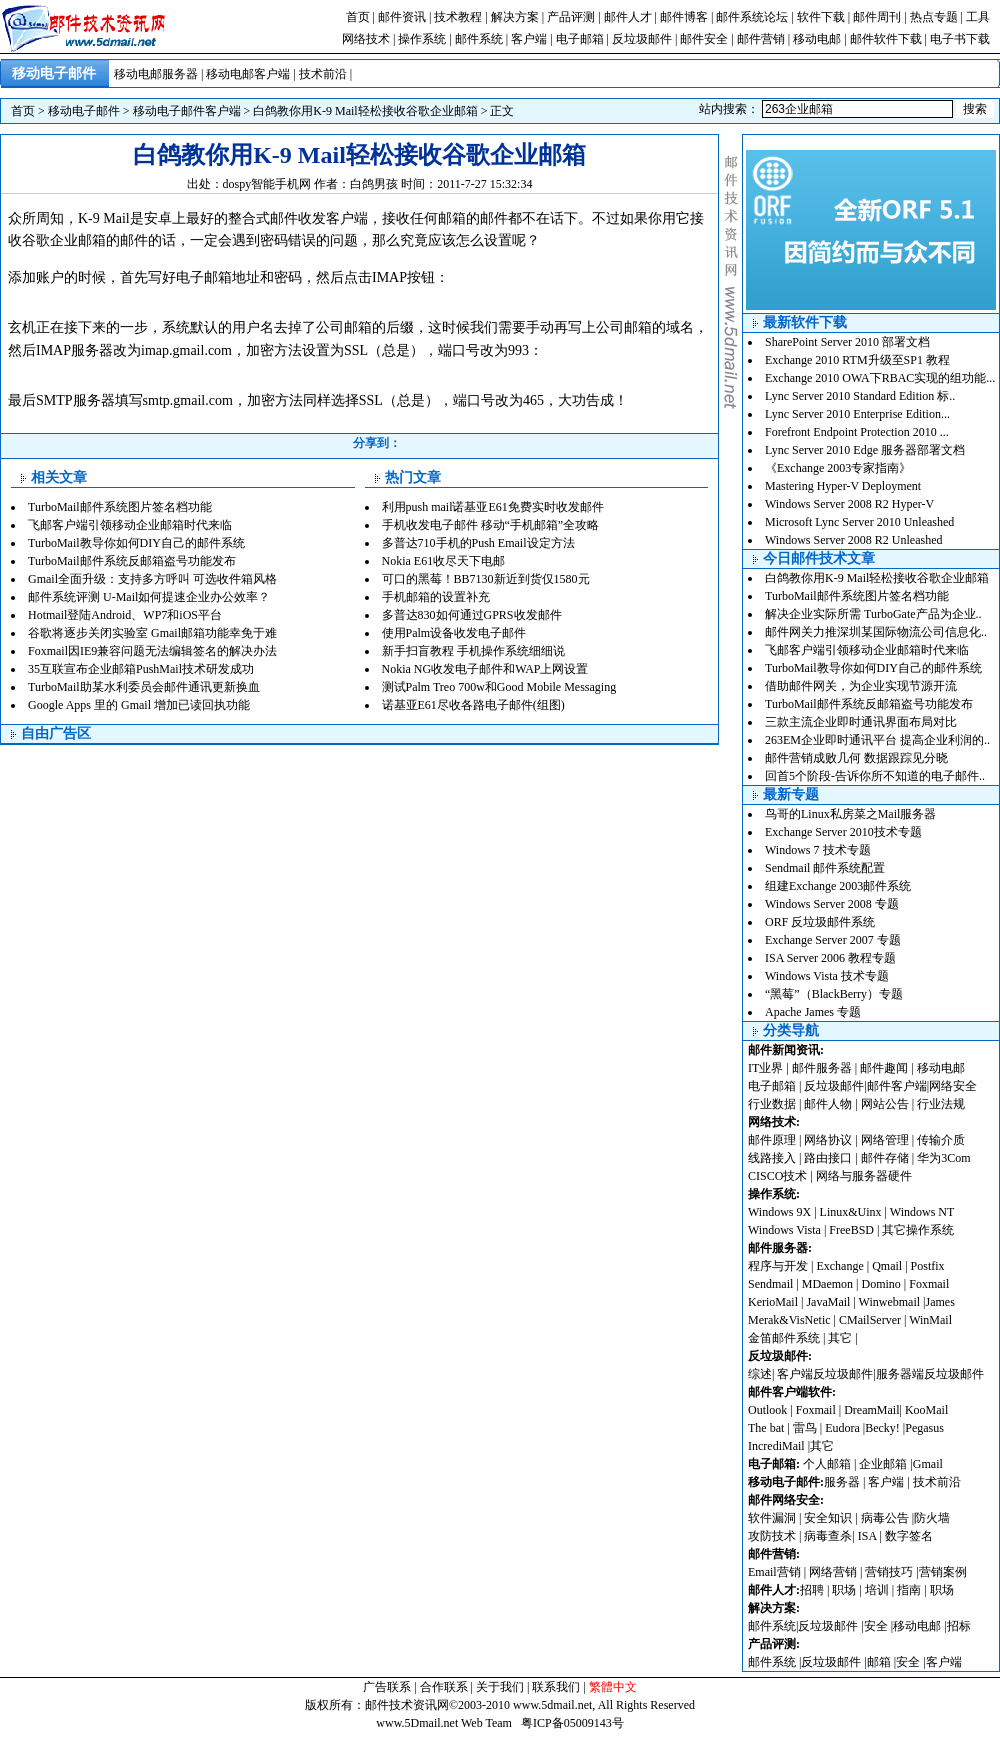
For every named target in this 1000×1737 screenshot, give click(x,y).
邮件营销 (761, 39)
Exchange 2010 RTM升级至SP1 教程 (857, 360)
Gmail (928, 1464)
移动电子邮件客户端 (187, 111)
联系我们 (556, 1687)
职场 (844, 1590)
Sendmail (770, 1284)
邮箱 (879, 1662)
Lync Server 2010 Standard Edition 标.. (860, 396)
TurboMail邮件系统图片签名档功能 (120, 507)
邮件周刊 (877, 17)
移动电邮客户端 (248, 74)
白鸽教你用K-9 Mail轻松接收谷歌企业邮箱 (365, 111)
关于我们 (500, 1687)
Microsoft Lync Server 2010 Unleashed (859, 522)
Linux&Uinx (851, 1212)
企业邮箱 (883, 1464)
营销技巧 (889, 1572)
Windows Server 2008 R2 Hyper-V (849, 504)
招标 (959, 1626)
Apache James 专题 (813, 1012)
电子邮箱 (580, 39)
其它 (840, 1338)
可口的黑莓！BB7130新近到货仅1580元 (486, 579)
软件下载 (821, 17)
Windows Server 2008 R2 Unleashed (854, 540)
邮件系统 (479, 39)
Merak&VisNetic (789, 1320)
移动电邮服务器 (156, 74)
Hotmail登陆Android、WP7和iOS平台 (125, 615)
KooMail (926, 1410)
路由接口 (828, 1158)
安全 (876, 1626)
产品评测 (571, 17)
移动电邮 (817, 39)
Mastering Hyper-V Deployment (843, 486)
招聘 (812, 1590)
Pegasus (924, 1428)
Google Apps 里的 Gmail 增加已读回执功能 (139, 705)
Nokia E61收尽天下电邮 (444, 561)
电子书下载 (960, 39)
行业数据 (773, 1104)
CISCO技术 (777, 1176)
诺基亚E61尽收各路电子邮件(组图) (473, 705)
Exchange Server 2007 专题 (833, 940)
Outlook (767, 1410)
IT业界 (767, 1068)
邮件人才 (628, 17)
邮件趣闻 (884, 1068)
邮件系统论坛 (752, 17)
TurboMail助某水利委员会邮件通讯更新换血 (144, 687)
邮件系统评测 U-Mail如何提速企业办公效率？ (149, 597)
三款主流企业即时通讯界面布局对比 (861, 722)
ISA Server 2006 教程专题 (830, 958)
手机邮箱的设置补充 (436, 597)
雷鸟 (805, 1428)
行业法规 (941, 1104)
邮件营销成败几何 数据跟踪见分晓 (856, 758)
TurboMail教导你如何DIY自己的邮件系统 (136, 543)
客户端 (529, 39)
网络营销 (833, 1572)
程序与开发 (778, 1266)
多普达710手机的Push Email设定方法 (478, 543)
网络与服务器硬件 (864, 1176)
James (940, 1302)
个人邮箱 (827, 1464)
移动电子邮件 (84, 111)
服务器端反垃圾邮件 (930, 1374)
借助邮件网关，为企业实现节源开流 (861, 686)
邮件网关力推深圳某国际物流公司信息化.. (876, 632)
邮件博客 (684, 17)
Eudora (844, 1428)
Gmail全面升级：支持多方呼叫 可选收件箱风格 (152, 579)
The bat (766, 1428)
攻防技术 (772, 1536)
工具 (978, 17)
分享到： (377, 443)
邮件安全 (704, 39)
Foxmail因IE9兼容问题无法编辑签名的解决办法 (152, 651)
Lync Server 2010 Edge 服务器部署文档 (865, 450)
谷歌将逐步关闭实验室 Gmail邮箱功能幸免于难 (152, 633)
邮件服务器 (822, 1068)
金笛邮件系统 (784, 1338)
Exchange (839, 1266)
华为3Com (943, 1158)
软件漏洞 (772, 1518)
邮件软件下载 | (890, 39)
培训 (877, 1590)
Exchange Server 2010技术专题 (843, 832)
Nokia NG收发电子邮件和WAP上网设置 (485, 669)
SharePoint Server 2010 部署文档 (847, 342)
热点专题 (934, 17)
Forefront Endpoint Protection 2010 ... (857, 432)
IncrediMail (776, 1446)
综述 (760, 1374)
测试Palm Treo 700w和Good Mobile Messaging (499, 687)
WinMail (930, 1320)
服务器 (842, 1482)
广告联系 (387, 1687)
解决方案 (515, 17)
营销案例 (943, 1572)
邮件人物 (828, 1104)
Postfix (928, 1266)
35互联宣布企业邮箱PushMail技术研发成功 (141, 669)
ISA (869, 1536)
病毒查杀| (830, 1536)
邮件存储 (885, 1158)
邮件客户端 (897, 1086)
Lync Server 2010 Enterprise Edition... (857, 414)
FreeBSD (851, 1230)
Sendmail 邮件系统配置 (825, 868)
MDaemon (827, 1284)
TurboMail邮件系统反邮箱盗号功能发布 (132, 561)
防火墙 (932, 1518)
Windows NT (922, 1212)
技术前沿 (323, 74)
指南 (909, 1590)
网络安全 (953, 1086)
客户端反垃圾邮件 (825, 1374)
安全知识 (828, 1518)
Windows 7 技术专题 (818, 850)
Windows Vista (786, 1230)
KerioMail (773, 1302)
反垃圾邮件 (642, 39)
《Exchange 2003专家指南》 (838, 468)
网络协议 (828, 1140)
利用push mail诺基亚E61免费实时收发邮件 (493, 507)
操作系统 (422, 39)
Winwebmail (890, 1302)
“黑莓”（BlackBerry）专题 (834, 994)
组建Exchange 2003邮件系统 (838, 886)
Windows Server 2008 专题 (832, 904)
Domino (880, 1284)
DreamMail (871, 1410)
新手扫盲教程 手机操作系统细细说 (473, 651)
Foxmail (929, 1284)
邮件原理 (772, 1140)
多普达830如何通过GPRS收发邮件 (472, 615)
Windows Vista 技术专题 (827, 976)
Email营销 (774, 1572)
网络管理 (885, 1140)
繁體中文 (613, 1687)
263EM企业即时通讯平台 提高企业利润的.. (877, 740)
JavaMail (828, 1302)
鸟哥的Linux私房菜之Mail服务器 (850, 814)
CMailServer (870, 1320)
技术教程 (458, 17)
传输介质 (941, 1140)
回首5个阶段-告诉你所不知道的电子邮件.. (875, 776)
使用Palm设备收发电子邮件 (454, 633)
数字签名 (909, 1536)
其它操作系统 (918, 1230)
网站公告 (885, 1104)
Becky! (884, 1428)
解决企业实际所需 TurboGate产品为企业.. (873, 614)
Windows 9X (779, 1212)
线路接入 (772, 1158)
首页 (358, 17)
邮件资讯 (402, 17)
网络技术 (366, 39)
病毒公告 (885, 1518)
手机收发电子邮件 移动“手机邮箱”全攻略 (491, 525)
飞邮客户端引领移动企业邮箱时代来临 (130, 525)
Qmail (887, 1266)
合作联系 (444, 1687)
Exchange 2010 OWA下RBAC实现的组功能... (880, 378)
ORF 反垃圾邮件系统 (820, 922)
